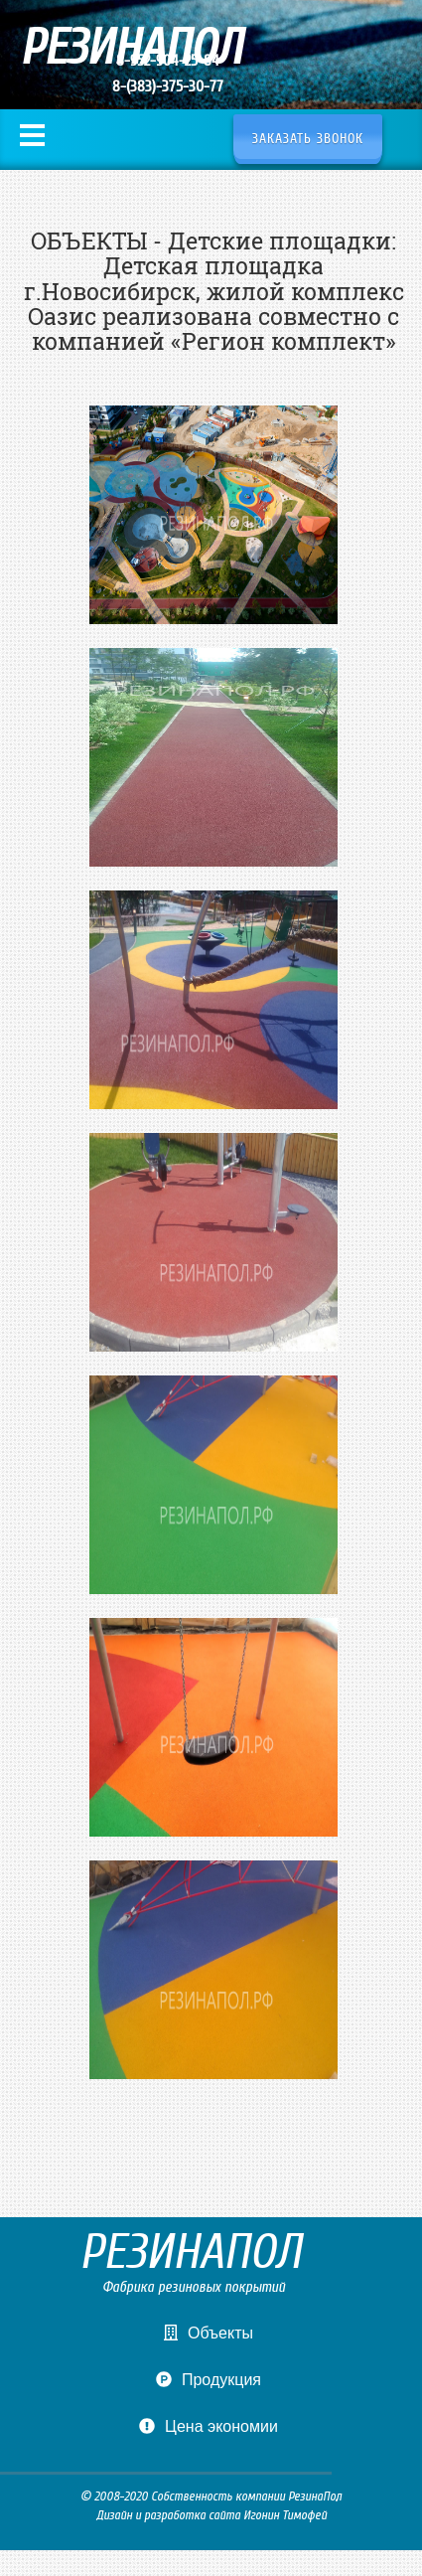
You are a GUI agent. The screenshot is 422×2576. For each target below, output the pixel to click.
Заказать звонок (307, 138)
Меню (32, 135)
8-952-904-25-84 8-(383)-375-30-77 (167, 73)
